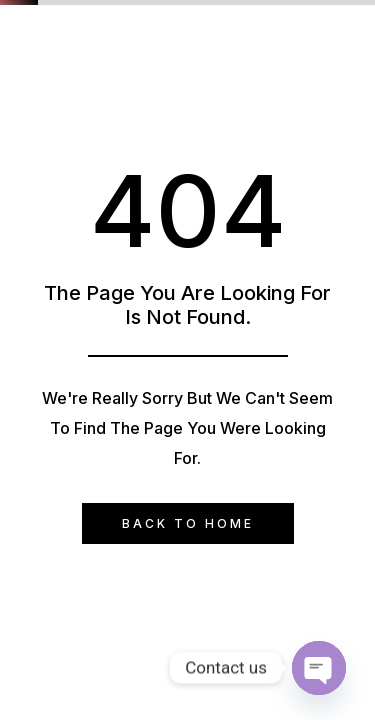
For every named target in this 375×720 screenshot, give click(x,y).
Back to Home (188, 523)
